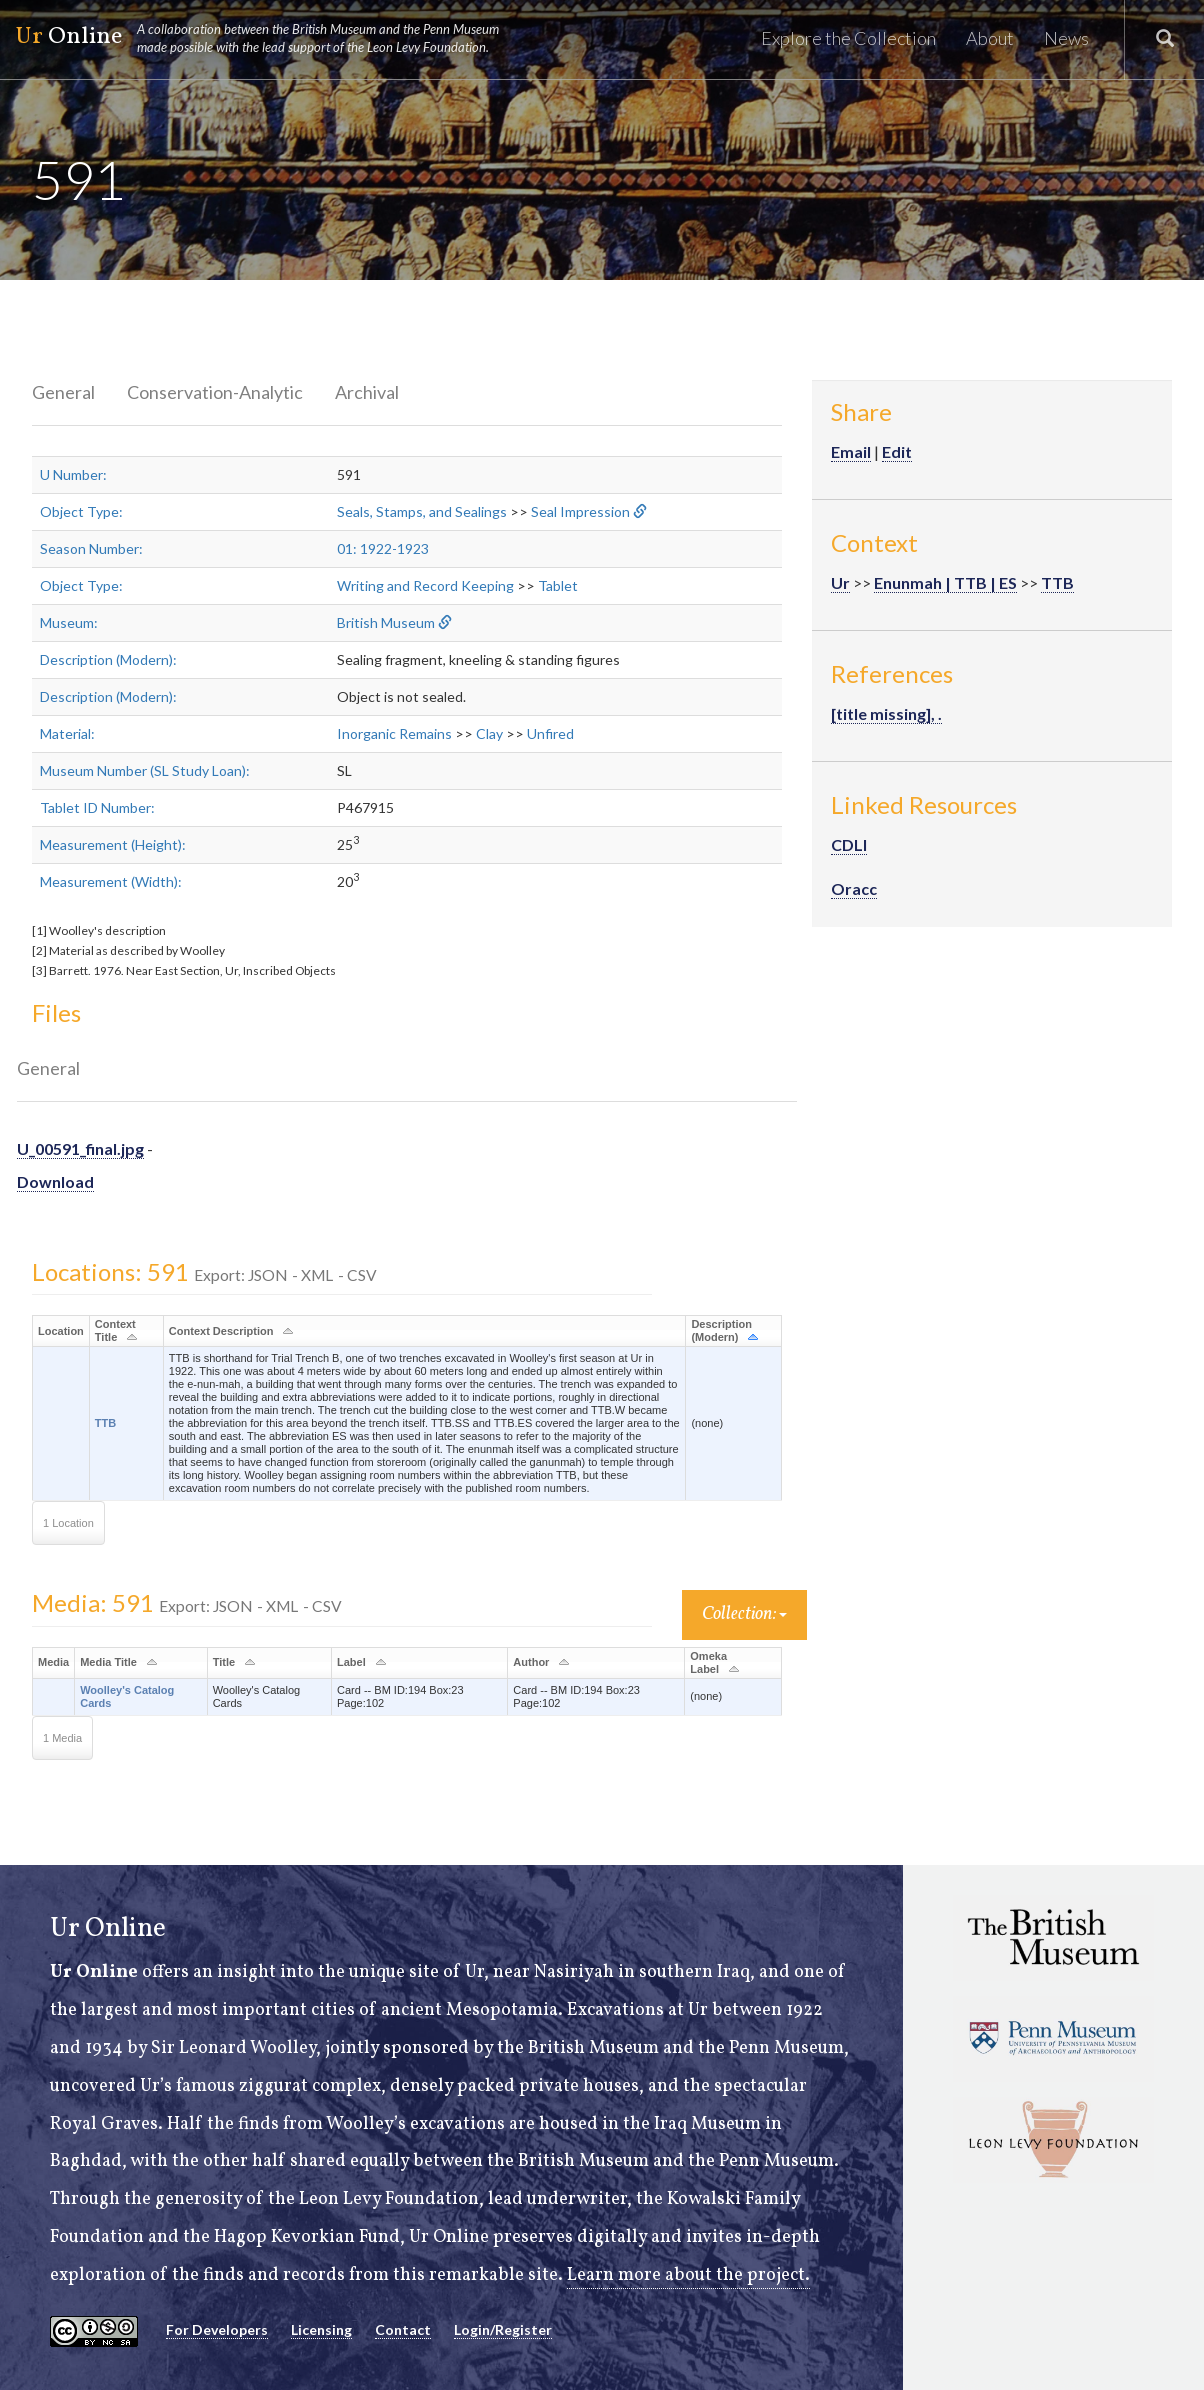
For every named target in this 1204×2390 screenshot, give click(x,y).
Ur (840, 582)
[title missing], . (886, 713)
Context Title (115, 1330)
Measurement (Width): (111, 881)
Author (531, 1662)
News (1066, 38)
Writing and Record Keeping (425, 585)
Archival (367, 392)
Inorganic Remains (394, 733)
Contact (403, 2329)
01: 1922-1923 (383, 548)
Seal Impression (580, 511)
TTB (105, 1423)
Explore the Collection (848, 38)
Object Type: (81, 511)
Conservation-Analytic (215, 392)
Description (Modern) (721, 1330)
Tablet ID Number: (97, 807)
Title (224, 1662)
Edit (897, 451)
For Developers (217, 2329)
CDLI (849, 844)
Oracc (854, 888)
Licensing (321, 2329)
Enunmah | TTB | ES (945, 582)
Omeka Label (708, 1662)
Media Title (108, 1662)
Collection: (744, 1614)
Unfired (550, 733)
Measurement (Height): (113, 844)
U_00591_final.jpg (80, 1148)
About (990, 38)
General (63, 392)
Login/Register (503, 2329)
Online (266, 38)
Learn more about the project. (688, 2275)
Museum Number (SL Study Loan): (145, 770)
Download (55, 1181)
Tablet (558, 585)
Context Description (221, 1331)
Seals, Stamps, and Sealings (422, 511)
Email (851, 451)
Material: (67, 733)
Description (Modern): (108, 659)
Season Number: (91, 548)
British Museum (386, 622)
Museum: (69, 622)
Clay (489, 733)
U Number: (73, 474)
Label (351, 1662)
